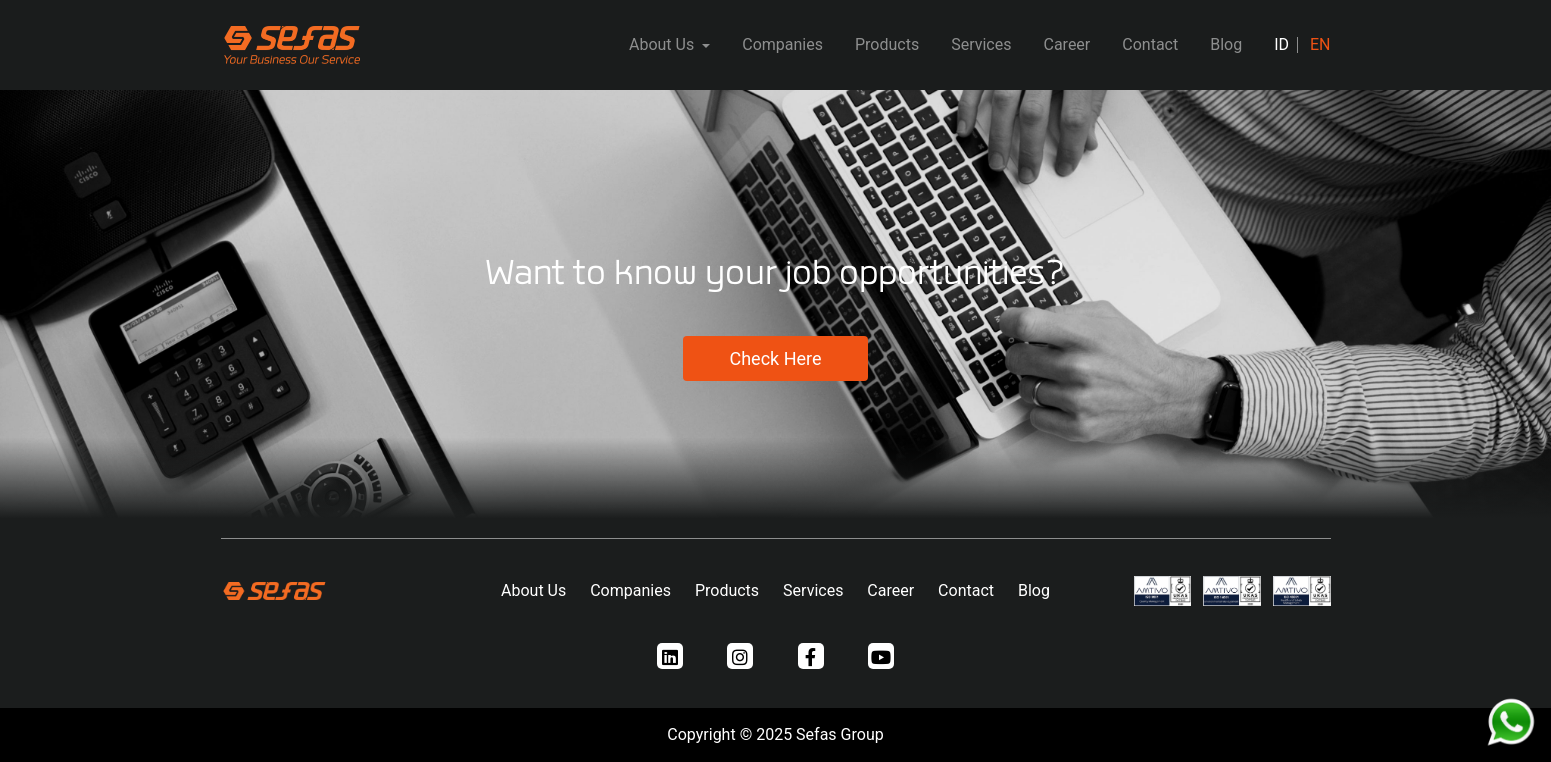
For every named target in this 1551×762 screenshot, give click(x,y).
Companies (782, 44)
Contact (1150, 44)
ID (1281, 44)
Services (981, 44)
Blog (1226, 44)
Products (887, 44)
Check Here (775, 358)
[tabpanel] (775, 314)
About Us (533, 590)
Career (1066, 44)
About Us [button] (663, 44)
